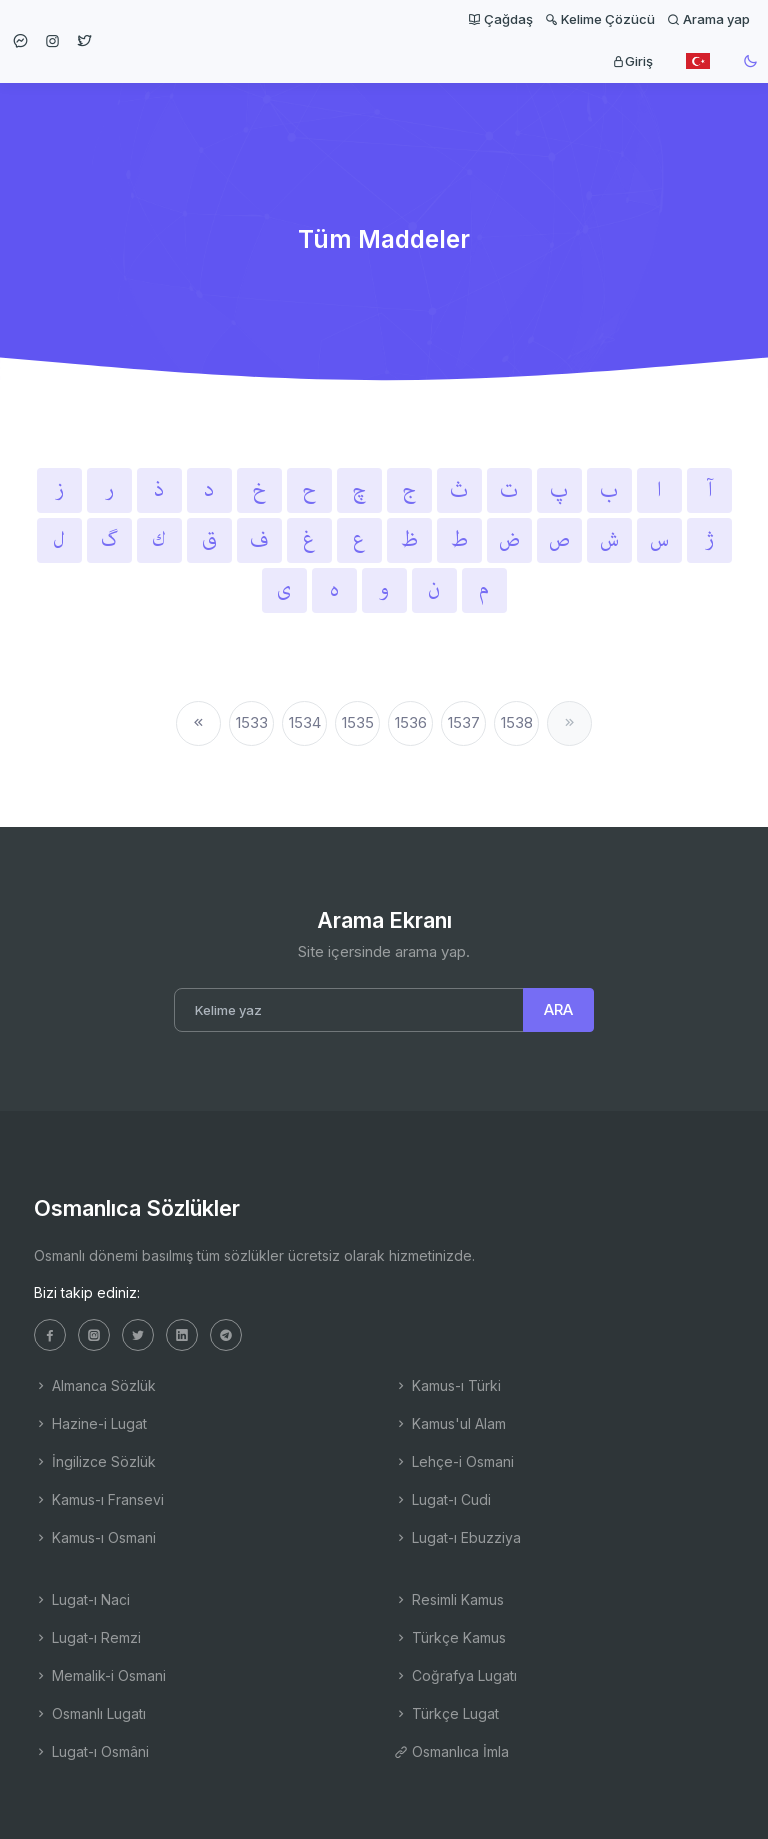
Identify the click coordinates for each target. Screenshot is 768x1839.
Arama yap (708, 19)
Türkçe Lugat (446, 1713)
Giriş (632, 61)
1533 (252, 722)
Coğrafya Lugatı (455, 1675)
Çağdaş (500, 19)
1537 (464, 722)
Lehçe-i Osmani (454, 1461)
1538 (517, 722)
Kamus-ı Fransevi (99, 1499)
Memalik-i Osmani (100, 1675)
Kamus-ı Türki (447, 1385)
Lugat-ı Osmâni (91, 1751)
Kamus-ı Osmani (95, 1537)
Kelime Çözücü (600, 19)
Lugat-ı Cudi (442, 1499)
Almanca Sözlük (95, 1385)
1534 (305, 722)
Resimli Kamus (449, 1599)
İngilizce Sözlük (95, 1461)
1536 (411, 722)
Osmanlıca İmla (451, 1751)
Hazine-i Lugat (90, 1423)
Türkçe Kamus (450, 1637)
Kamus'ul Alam (450, 1423)
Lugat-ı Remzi (87, 1637)
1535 (358, 722)
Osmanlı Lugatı (90, 1713)
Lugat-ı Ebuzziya (457, 1537)
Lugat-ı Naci (82, 1599)
